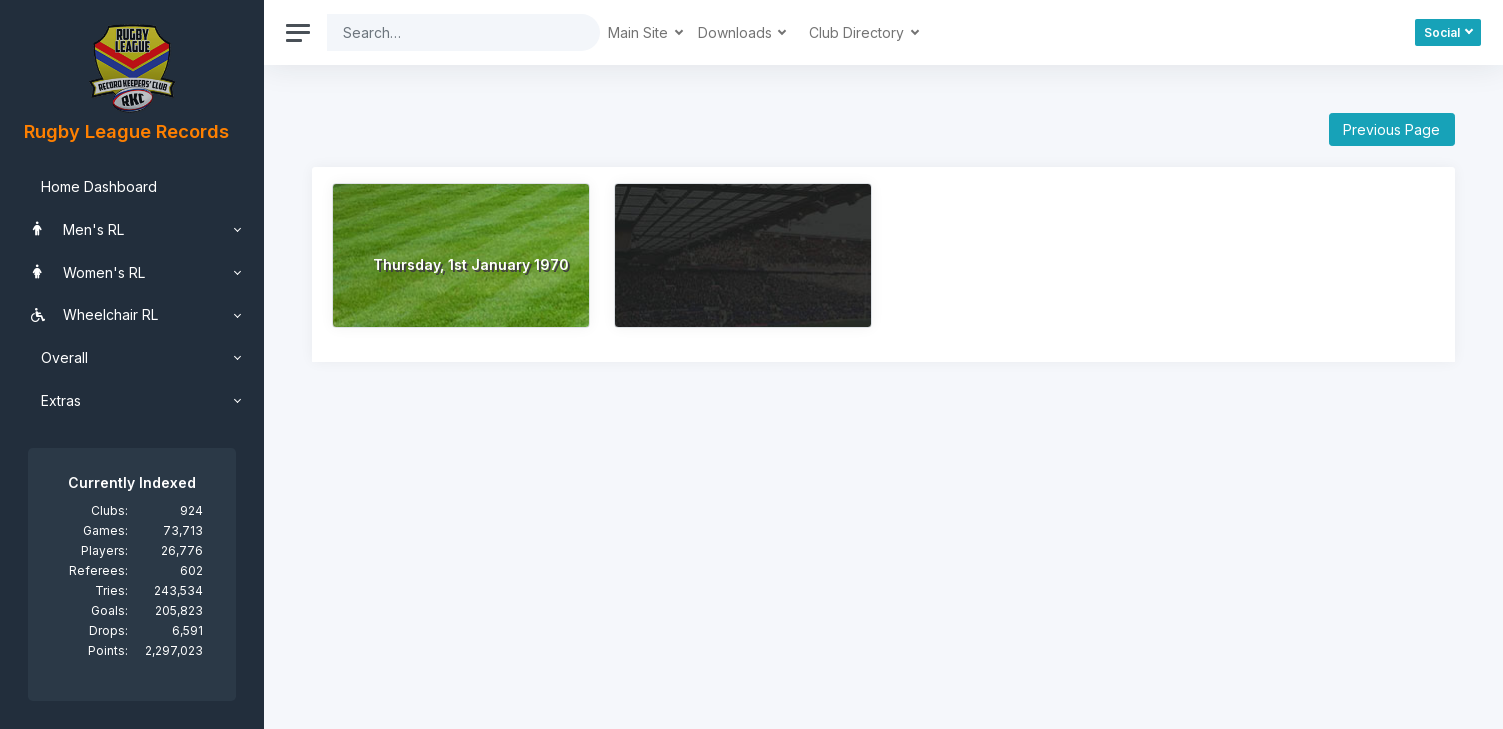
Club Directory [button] (858, 32)
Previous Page (1391, 129)
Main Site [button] (640, 32)
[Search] (448, 32)
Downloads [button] (737, 32)
